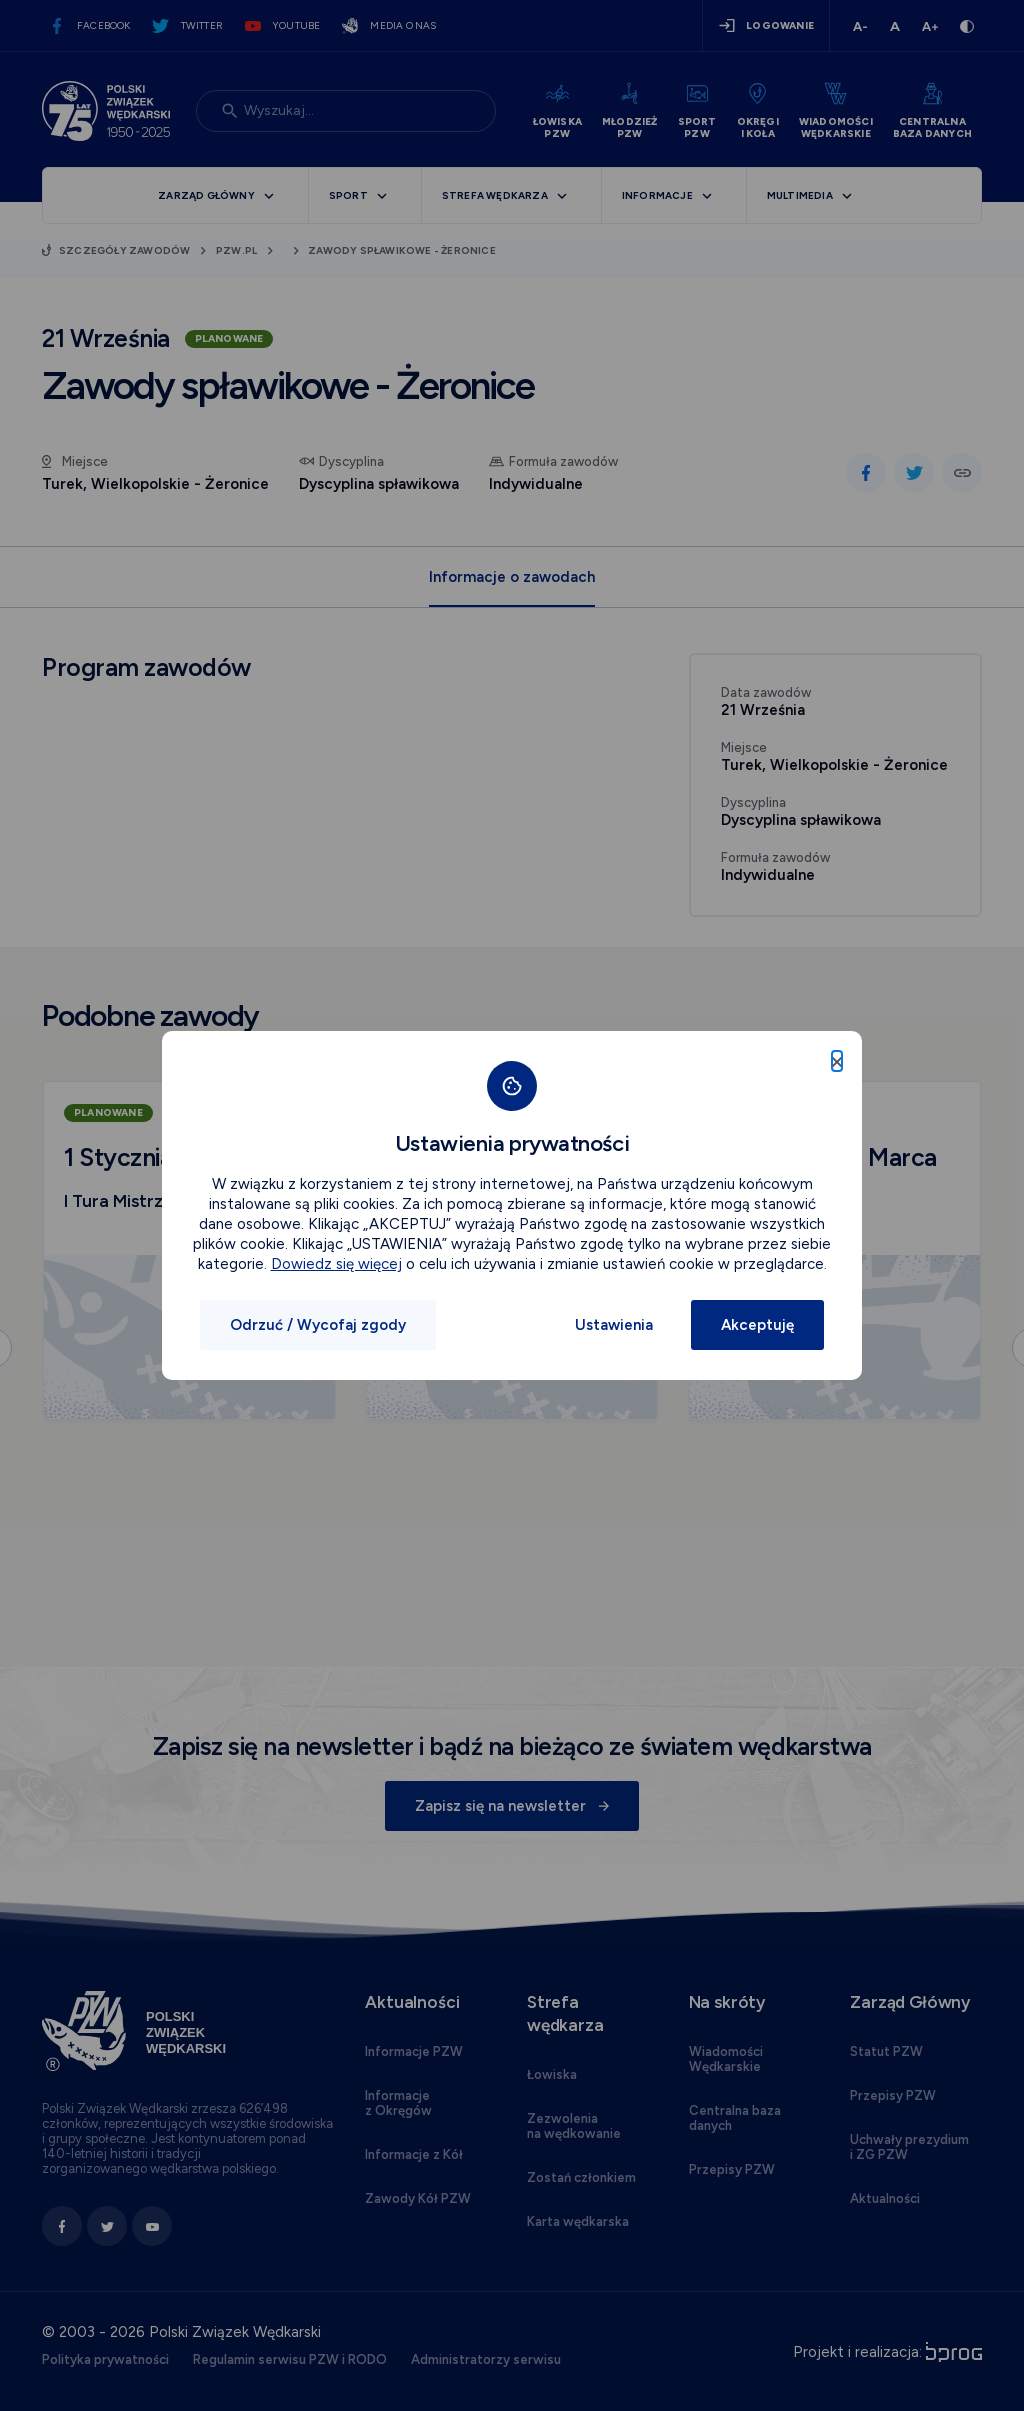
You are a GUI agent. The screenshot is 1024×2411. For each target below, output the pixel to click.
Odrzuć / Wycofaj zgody (318, 1325)
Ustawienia (614, 1325)
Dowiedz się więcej (336, 1264)
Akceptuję (757, 1325)
